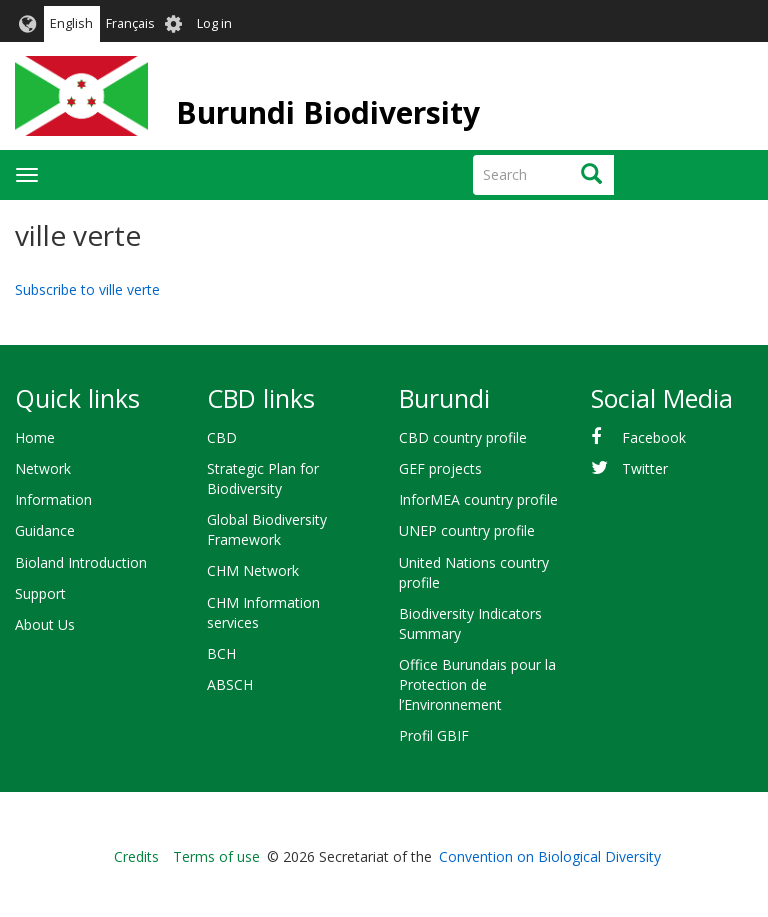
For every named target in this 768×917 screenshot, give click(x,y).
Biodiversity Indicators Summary (470, 623)
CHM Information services (263, 612)
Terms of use (216, 856)
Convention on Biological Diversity (550, 856)
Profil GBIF (434, 735)
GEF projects (440, 468)
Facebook (654, 437)
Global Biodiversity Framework (267, 529)
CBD (222, 437)
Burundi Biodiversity (328, 112)
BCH (221, 653)
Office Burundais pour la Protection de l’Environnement (477, 684)
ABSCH (230, 684)
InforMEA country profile (478, 499)
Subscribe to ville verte (87, 289)
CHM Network (253, 570)
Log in (214, 23)
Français (130, 23)
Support (40, 593)
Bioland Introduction (81, 562)
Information (53, 499)
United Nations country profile (474, 572)
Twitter (645, 468)
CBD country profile (463, 437)
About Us (45, 624)
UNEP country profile (467, 530)
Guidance (45, 530)
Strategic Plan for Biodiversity (263, 478)
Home (35, 437)
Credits (136, 856)
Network (43, 468)
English (71, 23)
